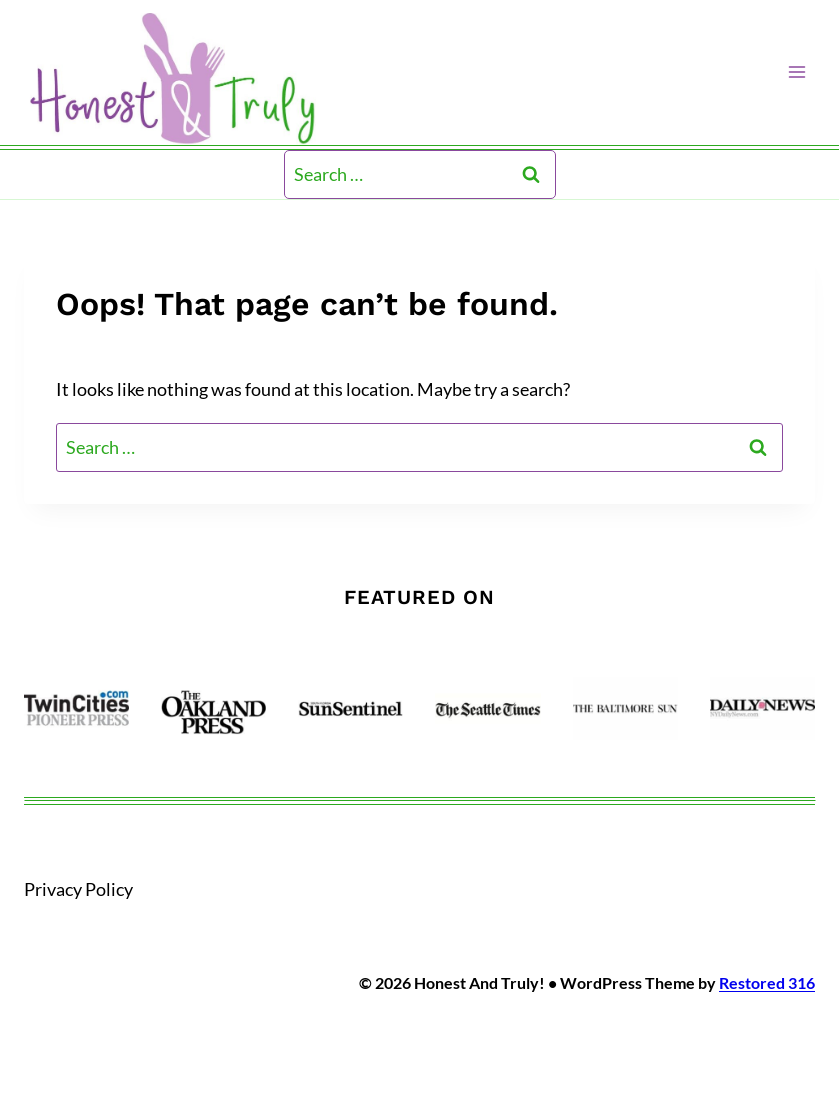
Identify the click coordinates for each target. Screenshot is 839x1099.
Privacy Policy (78, 889)
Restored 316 (767, 982)
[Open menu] (796, 72)
